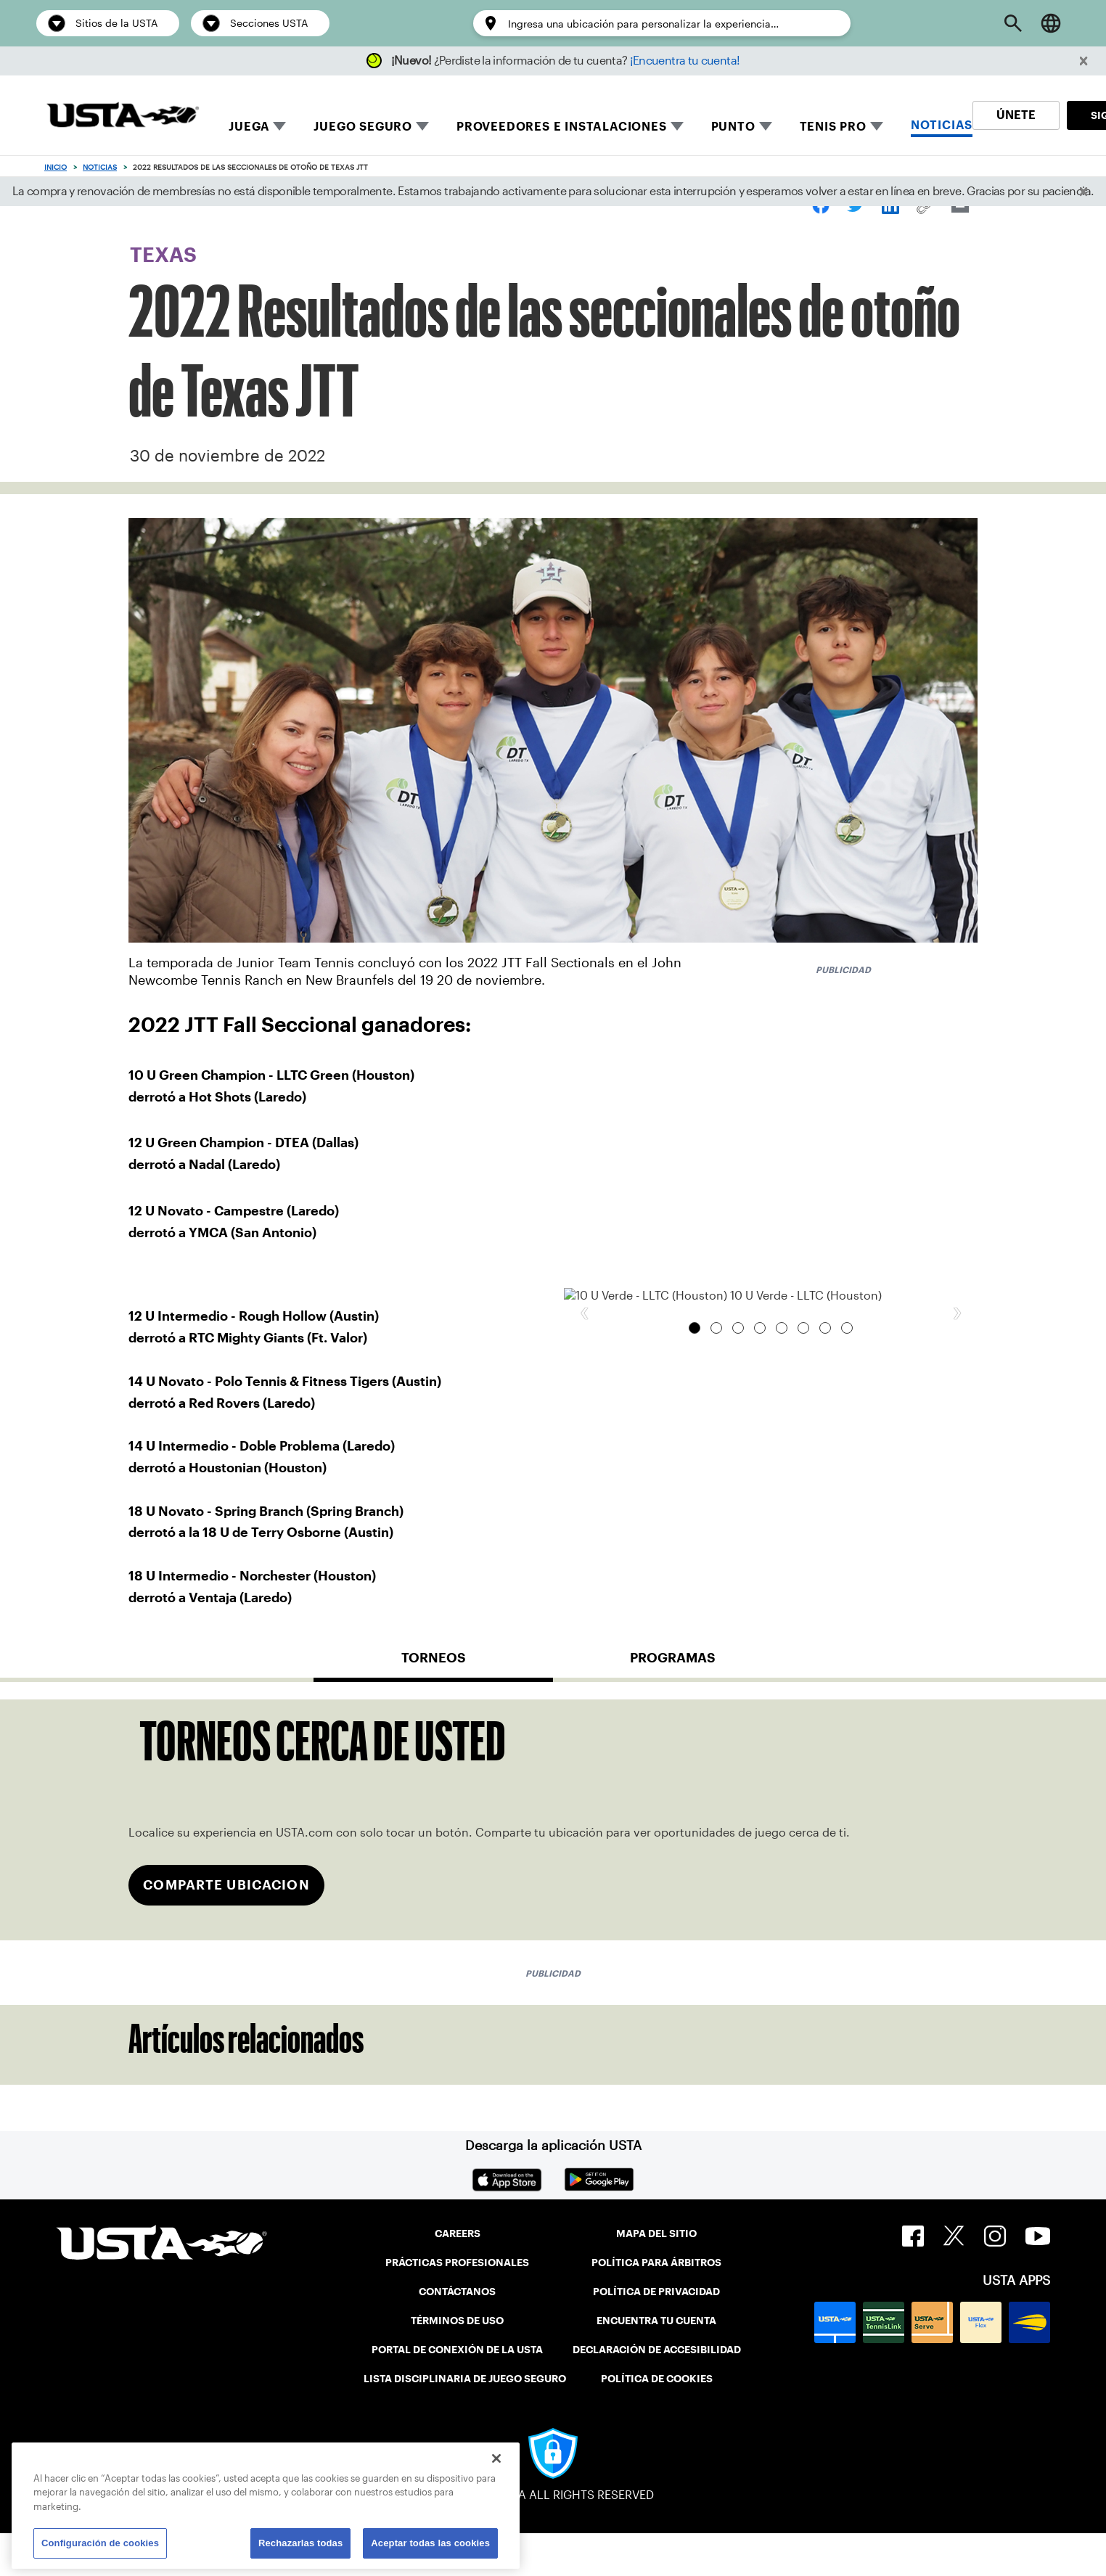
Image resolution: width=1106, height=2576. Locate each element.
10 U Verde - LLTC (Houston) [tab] (694, 1638)
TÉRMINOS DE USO (457, 2363)
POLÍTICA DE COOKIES (657, 2421)
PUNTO (733, 127)
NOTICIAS (941, 125)
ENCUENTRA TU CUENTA (656, 2363)
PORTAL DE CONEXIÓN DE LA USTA (457, 2392)
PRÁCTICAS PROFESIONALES (457, 2305)
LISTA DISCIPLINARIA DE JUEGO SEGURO (465, 2421)
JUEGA (249, 127)
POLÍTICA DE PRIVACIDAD (656, 2334)
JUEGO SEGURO (363, 127)
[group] (771, 1451)
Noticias (100, 167)
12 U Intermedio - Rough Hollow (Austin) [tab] (738, 1638)
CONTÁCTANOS (457, 2334)
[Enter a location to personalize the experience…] (672, 24)
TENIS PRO (833, 127)
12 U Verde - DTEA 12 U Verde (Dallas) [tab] (716, 1638)
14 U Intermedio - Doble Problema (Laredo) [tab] (803, 1638)
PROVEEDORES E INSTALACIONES (561, 127)
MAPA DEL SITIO (656, 2276)
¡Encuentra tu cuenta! (685, 60)
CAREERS (457, 2276)
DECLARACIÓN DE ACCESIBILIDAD (657, 2392)
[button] (1084, 61)
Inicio (55, 167)
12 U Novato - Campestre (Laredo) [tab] (760, 1638)
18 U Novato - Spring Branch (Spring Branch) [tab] (825, 1638)
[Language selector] (1051, 23)
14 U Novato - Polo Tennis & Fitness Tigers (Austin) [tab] (781, 1638)
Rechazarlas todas (300, 2543)
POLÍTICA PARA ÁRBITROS (656, 2305)
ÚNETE (1016, 115)
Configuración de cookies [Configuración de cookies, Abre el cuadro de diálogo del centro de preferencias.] (100, 2543)
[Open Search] (1013, 23)
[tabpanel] (553, 1862)
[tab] (433, 1706)
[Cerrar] (496, 2458)
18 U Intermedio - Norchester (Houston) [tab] (847, 1638)
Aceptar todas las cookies (430, 2543)
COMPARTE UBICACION (226, 1927)
